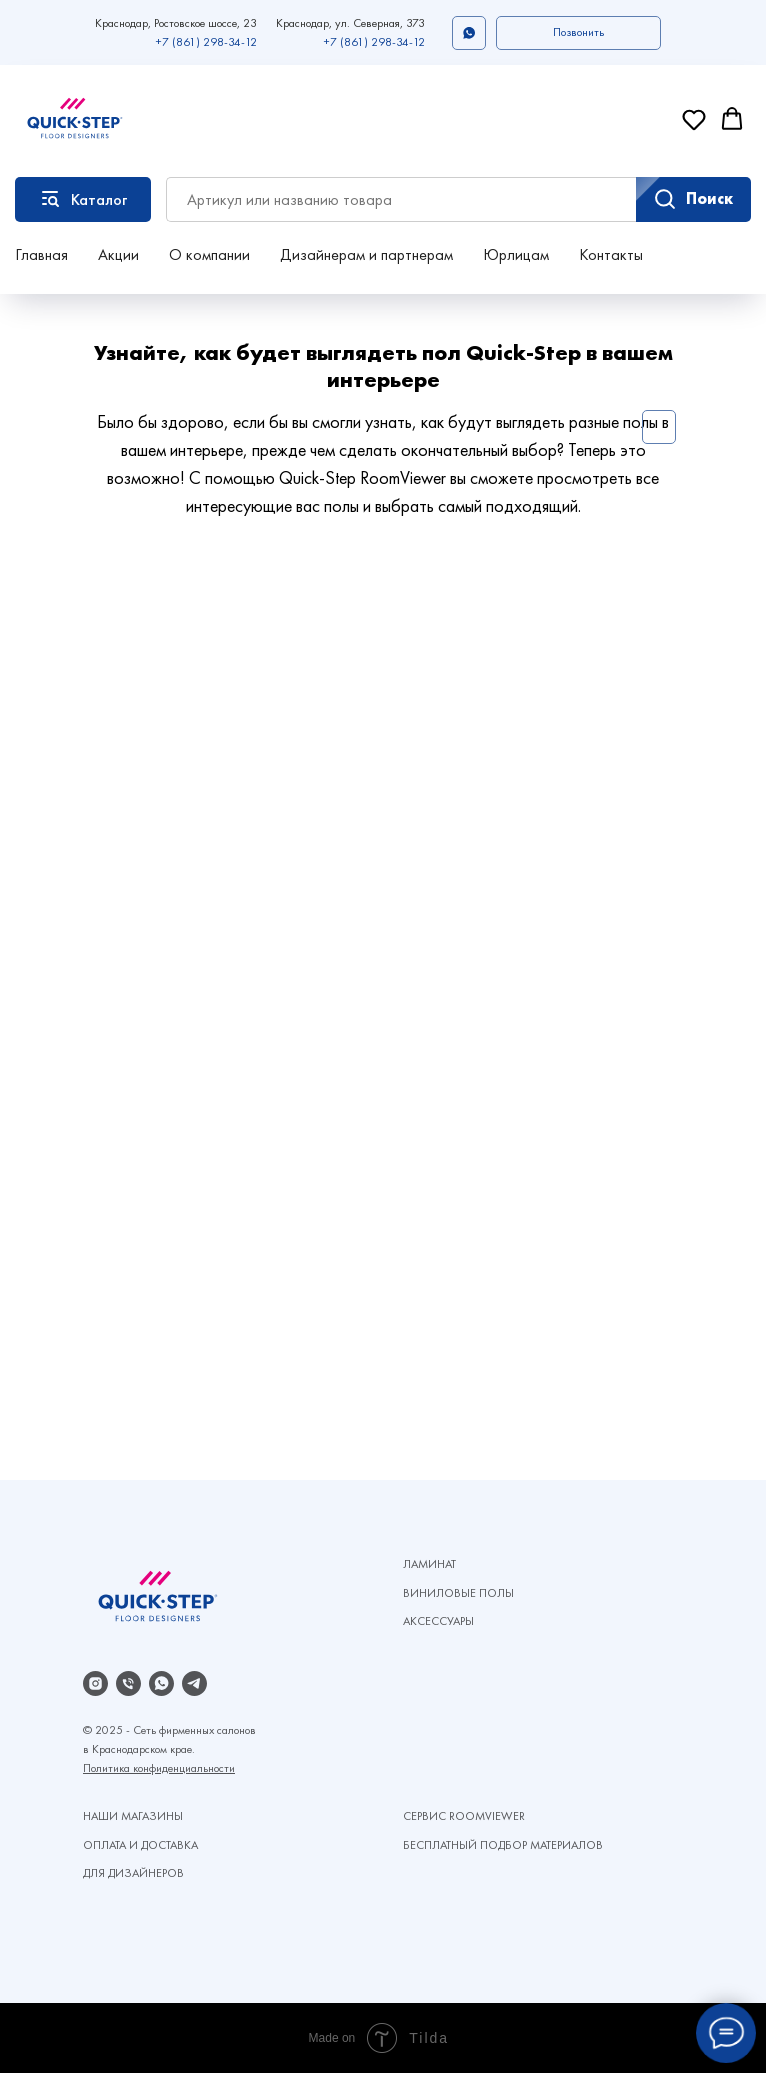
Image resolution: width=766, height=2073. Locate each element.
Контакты (611, 254)
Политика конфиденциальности (159, 1768)
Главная (41, 254)
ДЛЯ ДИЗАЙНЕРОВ (133, 1873)
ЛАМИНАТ (429, 1564)
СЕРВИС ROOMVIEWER (464, 1816)
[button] (578, 33)
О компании (209, 254)
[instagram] (95, 1683)
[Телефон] (128, 1683)
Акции (118, 254)
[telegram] (194, 1683)
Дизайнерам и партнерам (366, 254)
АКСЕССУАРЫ (438, 1621)
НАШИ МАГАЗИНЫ (133, 1816)
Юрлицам (516, 254)
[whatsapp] (161, 1683)
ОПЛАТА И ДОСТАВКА (140, 1845)
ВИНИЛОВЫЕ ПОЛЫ (458, 1593)
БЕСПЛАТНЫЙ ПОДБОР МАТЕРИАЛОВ (503, 1845)
